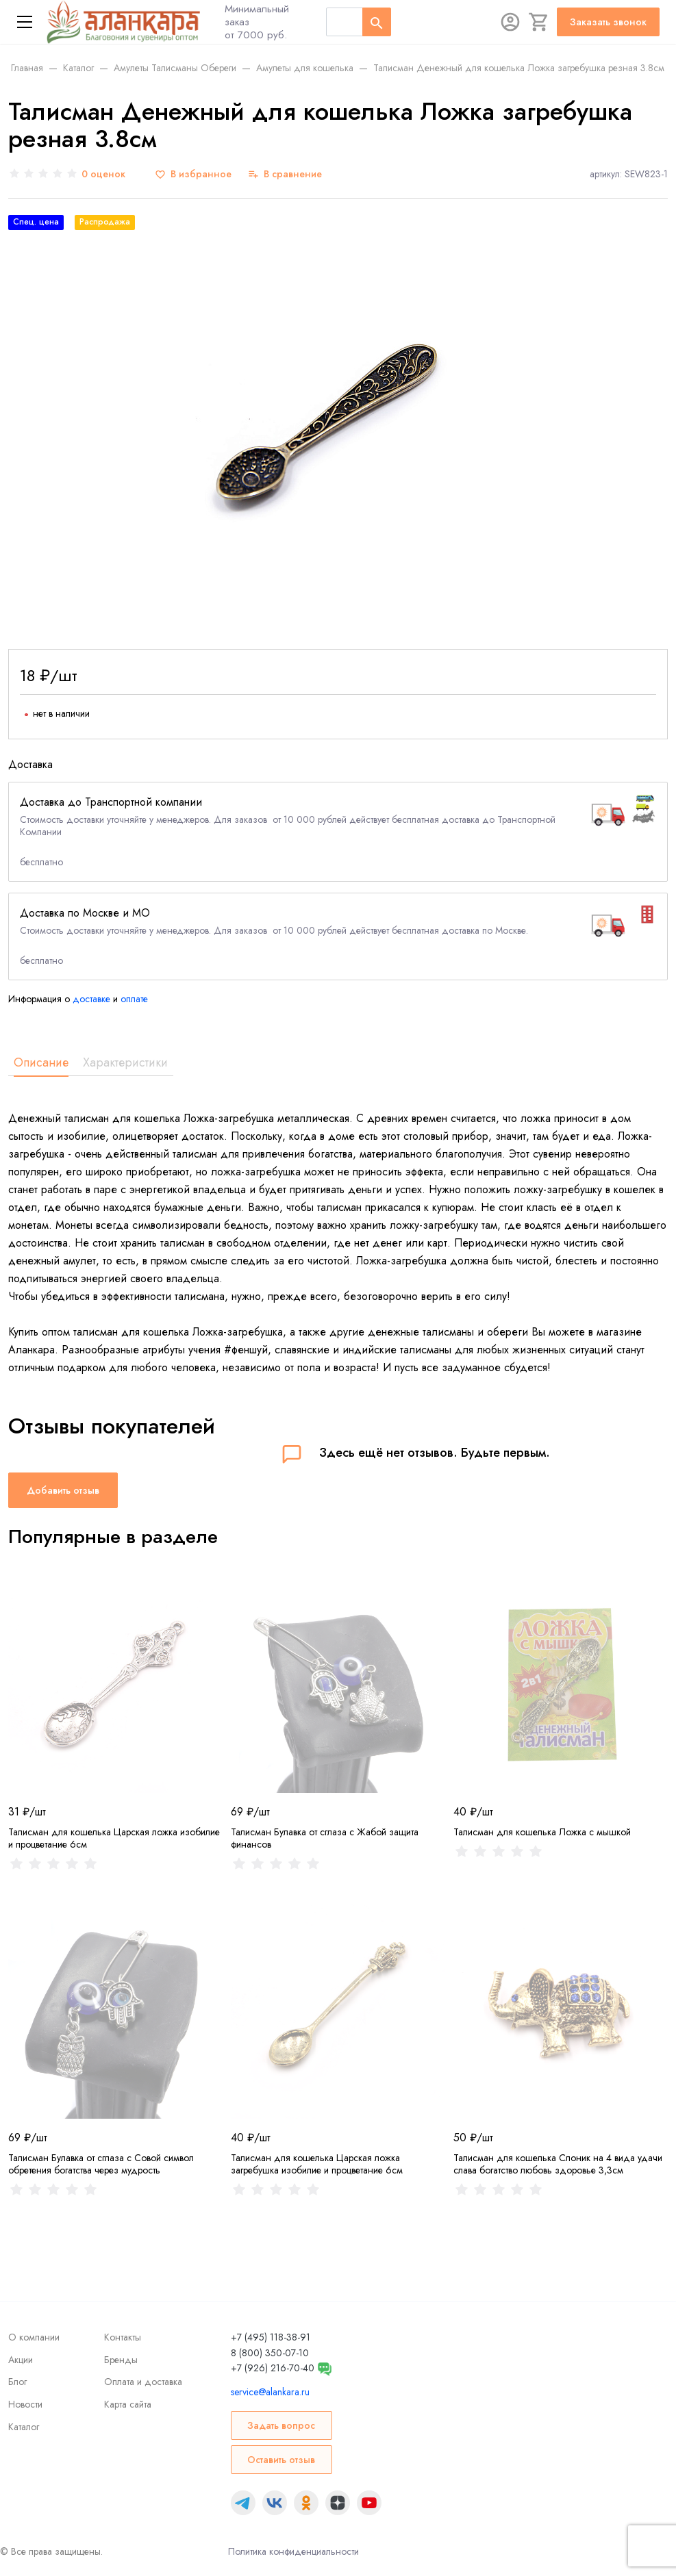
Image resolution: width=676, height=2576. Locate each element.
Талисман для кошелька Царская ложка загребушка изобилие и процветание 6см (317, 2164)
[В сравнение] (285, 174)
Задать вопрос (281, 2425)
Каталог (23, 2427)
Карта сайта (127, 2404)
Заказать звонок (608, 22)
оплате (134, 999)
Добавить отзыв (63, 1490)
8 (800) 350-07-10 (270, 2353)
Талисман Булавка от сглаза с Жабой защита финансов (324, 1838)
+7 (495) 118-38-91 (270, 2337)
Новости (25, 2404)
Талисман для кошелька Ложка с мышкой (542, 1832)
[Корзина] (539, 22)
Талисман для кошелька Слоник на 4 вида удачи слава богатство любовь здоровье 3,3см (557, 2164)
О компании (34, 2337)
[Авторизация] (510, 22)
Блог (17, 2381)
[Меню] (24, 22)
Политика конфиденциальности (293, 2551)
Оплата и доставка (143, 2381)
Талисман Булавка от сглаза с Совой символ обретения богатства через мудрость (101, 2164)
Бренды (121, 2360)
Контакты (122, 2337)
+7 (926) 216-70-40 (272, 2368)
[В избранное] (193, 174)
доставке (91, 999)
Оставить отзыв (281, 2459)
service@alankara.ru (270, 2392)
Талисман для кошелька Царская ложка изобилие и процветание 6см (114, 1838)
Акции (20, 2360)
